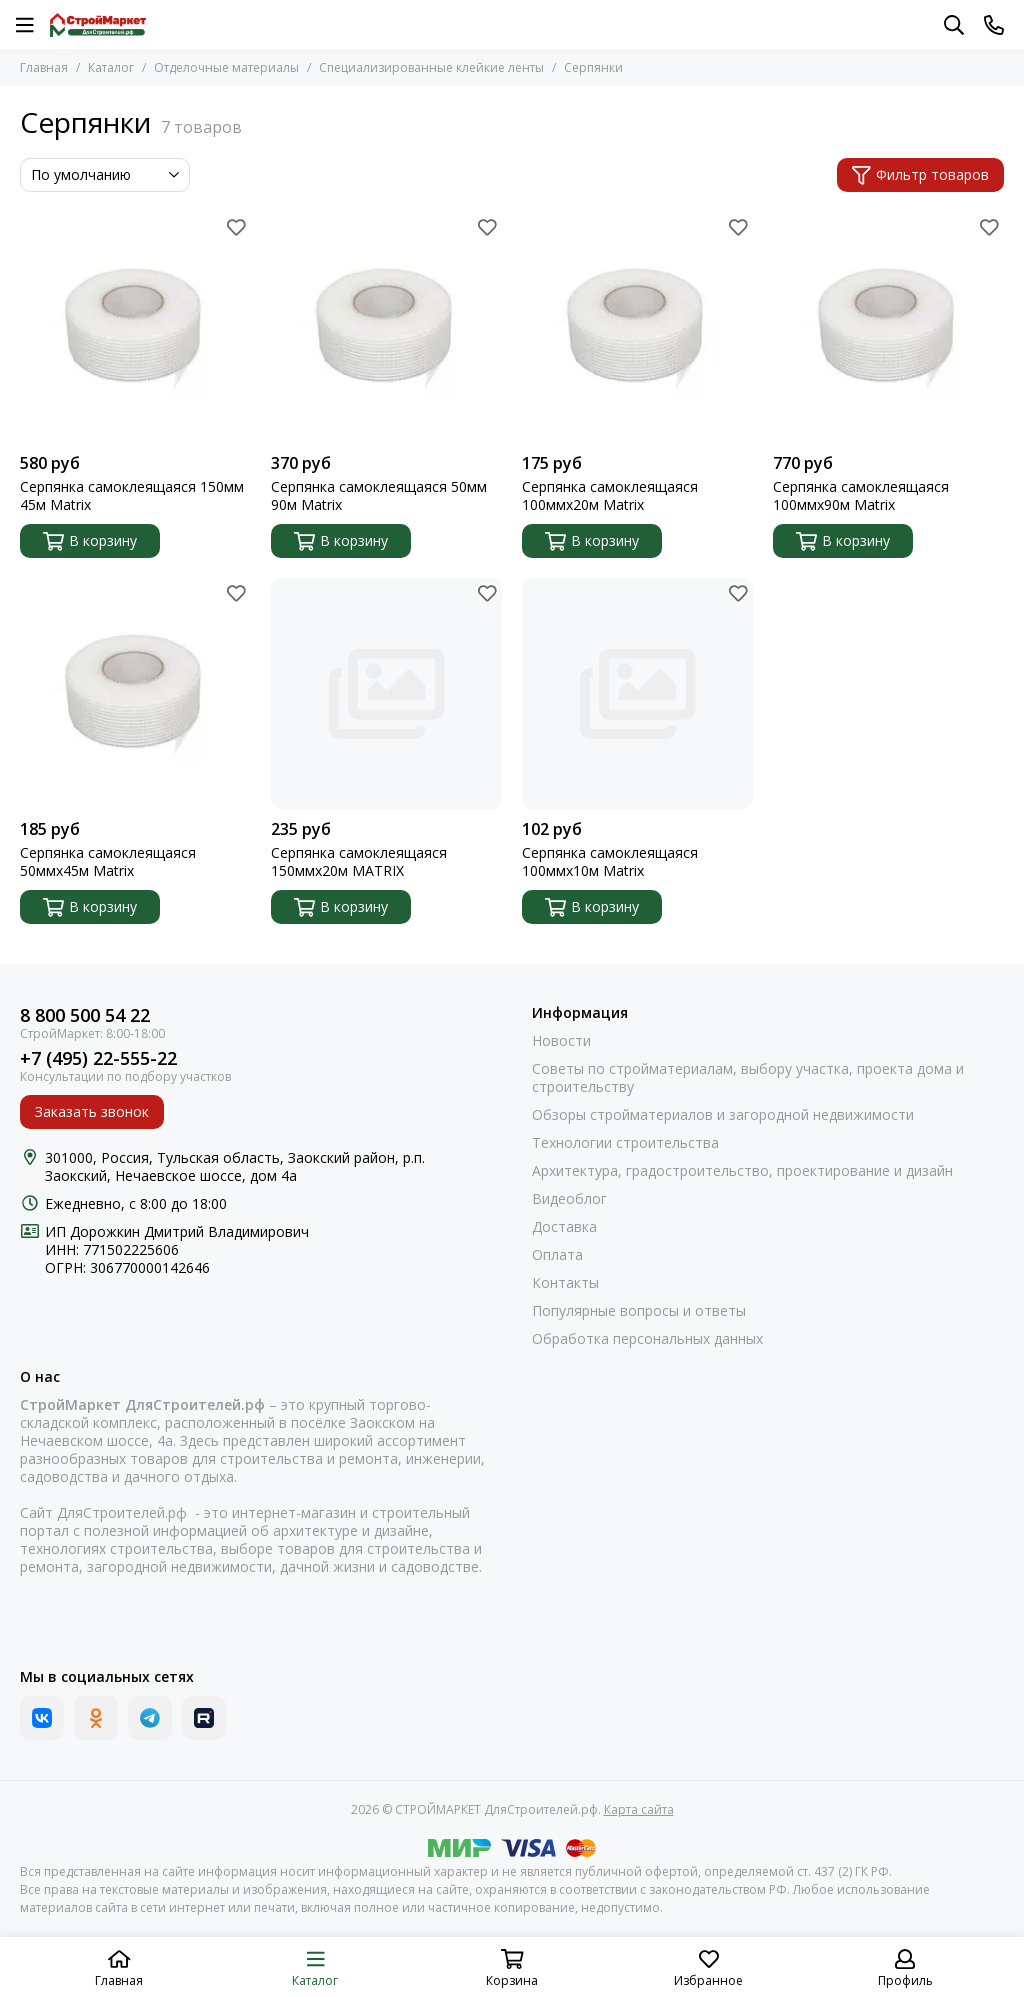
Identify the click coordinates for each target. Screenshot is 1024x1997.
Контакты (565, 1283)
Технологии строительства (625, 1143)
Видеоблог (569, 1199)
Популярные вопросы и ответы (639, 1311)
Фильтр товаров (920, 174)
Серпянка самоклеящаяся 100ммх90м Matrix (861, 496)
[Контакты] (994, 25)
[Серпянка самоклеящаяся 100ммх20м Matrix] (637, 327)
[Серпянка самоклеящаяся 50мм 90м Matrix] (386, 327)
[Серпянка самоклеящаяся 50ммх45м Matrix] (135, 693)
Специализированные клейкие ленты (431, 67)
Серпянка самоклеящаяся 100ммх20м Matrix (610, 496)
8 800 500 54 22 (85, 1015)
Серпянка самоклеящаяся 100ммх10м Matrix (610, 862)
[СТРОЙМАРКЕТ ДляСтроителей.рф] (98, 25)
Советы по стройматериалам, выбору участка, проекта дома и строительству (748, 1078)
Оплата (557, 1255)
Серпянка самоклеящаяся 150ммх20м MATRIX (359, 862)
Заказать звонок (92, 1111)
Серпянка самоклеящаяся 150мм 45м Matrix (132, 496)
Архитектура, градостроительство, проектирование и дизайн (742, 1171)
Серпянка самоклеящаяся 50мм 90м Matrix (379, 496)
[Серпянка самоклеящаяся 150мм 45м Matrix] (135, 327)
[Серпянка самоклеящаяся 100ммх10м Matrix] (637, 693)
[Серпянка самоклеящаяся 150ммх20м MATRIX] (386, 693)
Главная (44, 67)
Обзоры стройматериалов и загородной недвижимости (723, 1115)
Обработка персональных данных (647, 1339)
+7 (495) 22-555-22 (98, 1058)
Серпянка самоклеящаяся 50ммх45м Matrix (108, 862)
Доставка (564, 1227)
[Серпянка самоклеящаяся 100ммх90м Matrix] (888, 327)
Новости (561, 1041)
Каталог (111, 67)
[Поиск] (954, 25)
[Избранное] (236, 227)
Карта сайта (639, 1809)
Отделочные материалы (226, 67)
